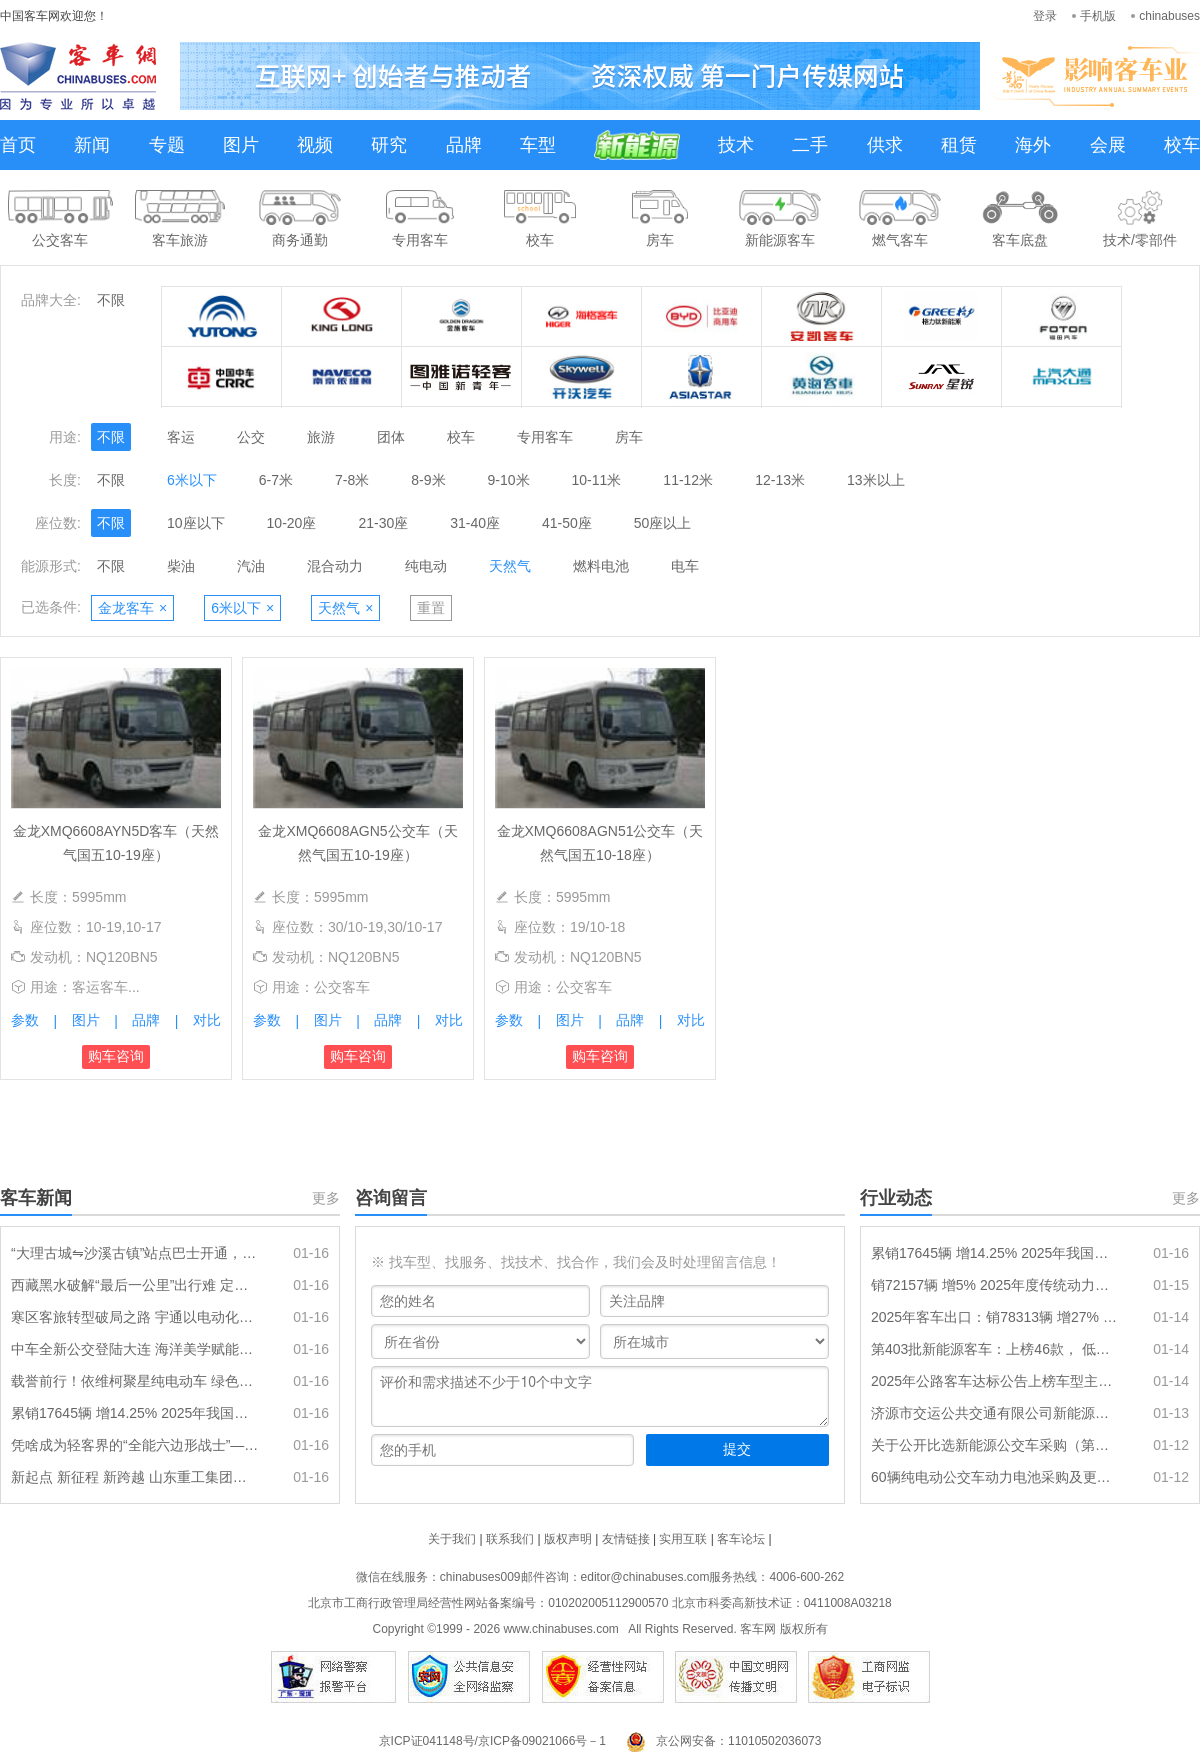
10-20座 (292, 523)
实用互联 (683, 1539)
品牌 (464, 145)
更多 (326, 1198)
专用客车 (545, 437)
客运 (181, 437)
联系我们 (510, 1539)
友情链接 (626, 1539)
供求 (885, 145)
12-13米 (780, 480)
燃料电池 (601, 566)
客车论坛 (741, 1539)
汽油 (251, 566)
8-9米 (428, 480)
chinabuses (1169, 16)
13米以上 (876, 480)
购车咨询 (116, 1056)
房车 (629, 437)
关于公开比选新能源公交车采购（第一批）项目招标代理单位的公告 (995, 1445)
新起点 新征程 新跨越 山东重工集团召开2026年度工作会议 (135, 1477)
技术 (736, 145)
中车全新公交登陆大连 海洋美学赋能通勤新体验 (135, 1349)
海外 (1033, 145)
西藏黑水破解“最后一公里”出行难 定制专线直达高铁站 (135, 1285)
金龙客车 (132, 608)
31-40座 (475, 523)
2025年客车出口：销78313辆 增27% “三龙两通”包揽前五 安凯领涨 (995, 1317)
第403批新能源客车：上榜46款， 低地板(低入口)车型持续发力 (995, 1349)
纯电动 (426, 566)
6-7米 (276, 480)
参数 (25, 1020)
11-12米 (688, 480)
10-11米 (597, 480)
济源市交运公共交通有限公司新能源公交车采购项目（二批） (995, 1413)
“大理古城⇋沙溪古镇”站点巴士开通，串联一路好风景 (135, 1253)
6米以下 (192, 480)
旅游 (321, 437)
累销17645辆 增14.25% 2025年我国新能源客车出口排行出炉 (135, 1413)
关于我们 (452, 1539)
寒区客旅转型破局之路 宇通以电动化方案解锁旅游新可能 (135, 1317)
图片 (241, 145)
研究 (389, 145)
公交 (251, 437)
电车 (685, 566)
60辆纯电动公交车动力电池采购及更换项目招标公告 (995, 1477)
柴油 (181, 566)
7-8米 (352, 480)
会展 (1108, 145)
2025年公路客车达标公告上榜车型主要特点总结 (995, 1381)
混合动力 (335, 566)
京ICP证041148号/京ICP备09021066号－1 (492, 1741)
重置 (431, 608)
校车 (1182, 145)
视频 (315, 145)
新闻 (92, 145)
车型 (538, 145)
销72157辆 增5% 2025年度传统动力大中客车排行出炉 (995, 1285)
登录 (1045, 16)
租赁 (959, 145)
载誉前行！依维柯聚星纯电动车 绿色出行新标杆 (135, 1381)
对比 (207, 1020)
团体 (391, 437)
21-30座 (383, 523)
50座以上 (663, 523)
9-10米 (509, 480)
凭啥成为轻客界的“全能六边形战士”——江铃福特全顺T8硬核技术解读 (135, 1445)
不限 (111, 300)
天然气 (510, 566)
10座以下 (196, 523)
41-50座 (567, 523)
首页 (18, 145)
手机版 (1098, 16)
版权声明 (568, 1539)
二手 (810, 145)
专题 (167, 145)
